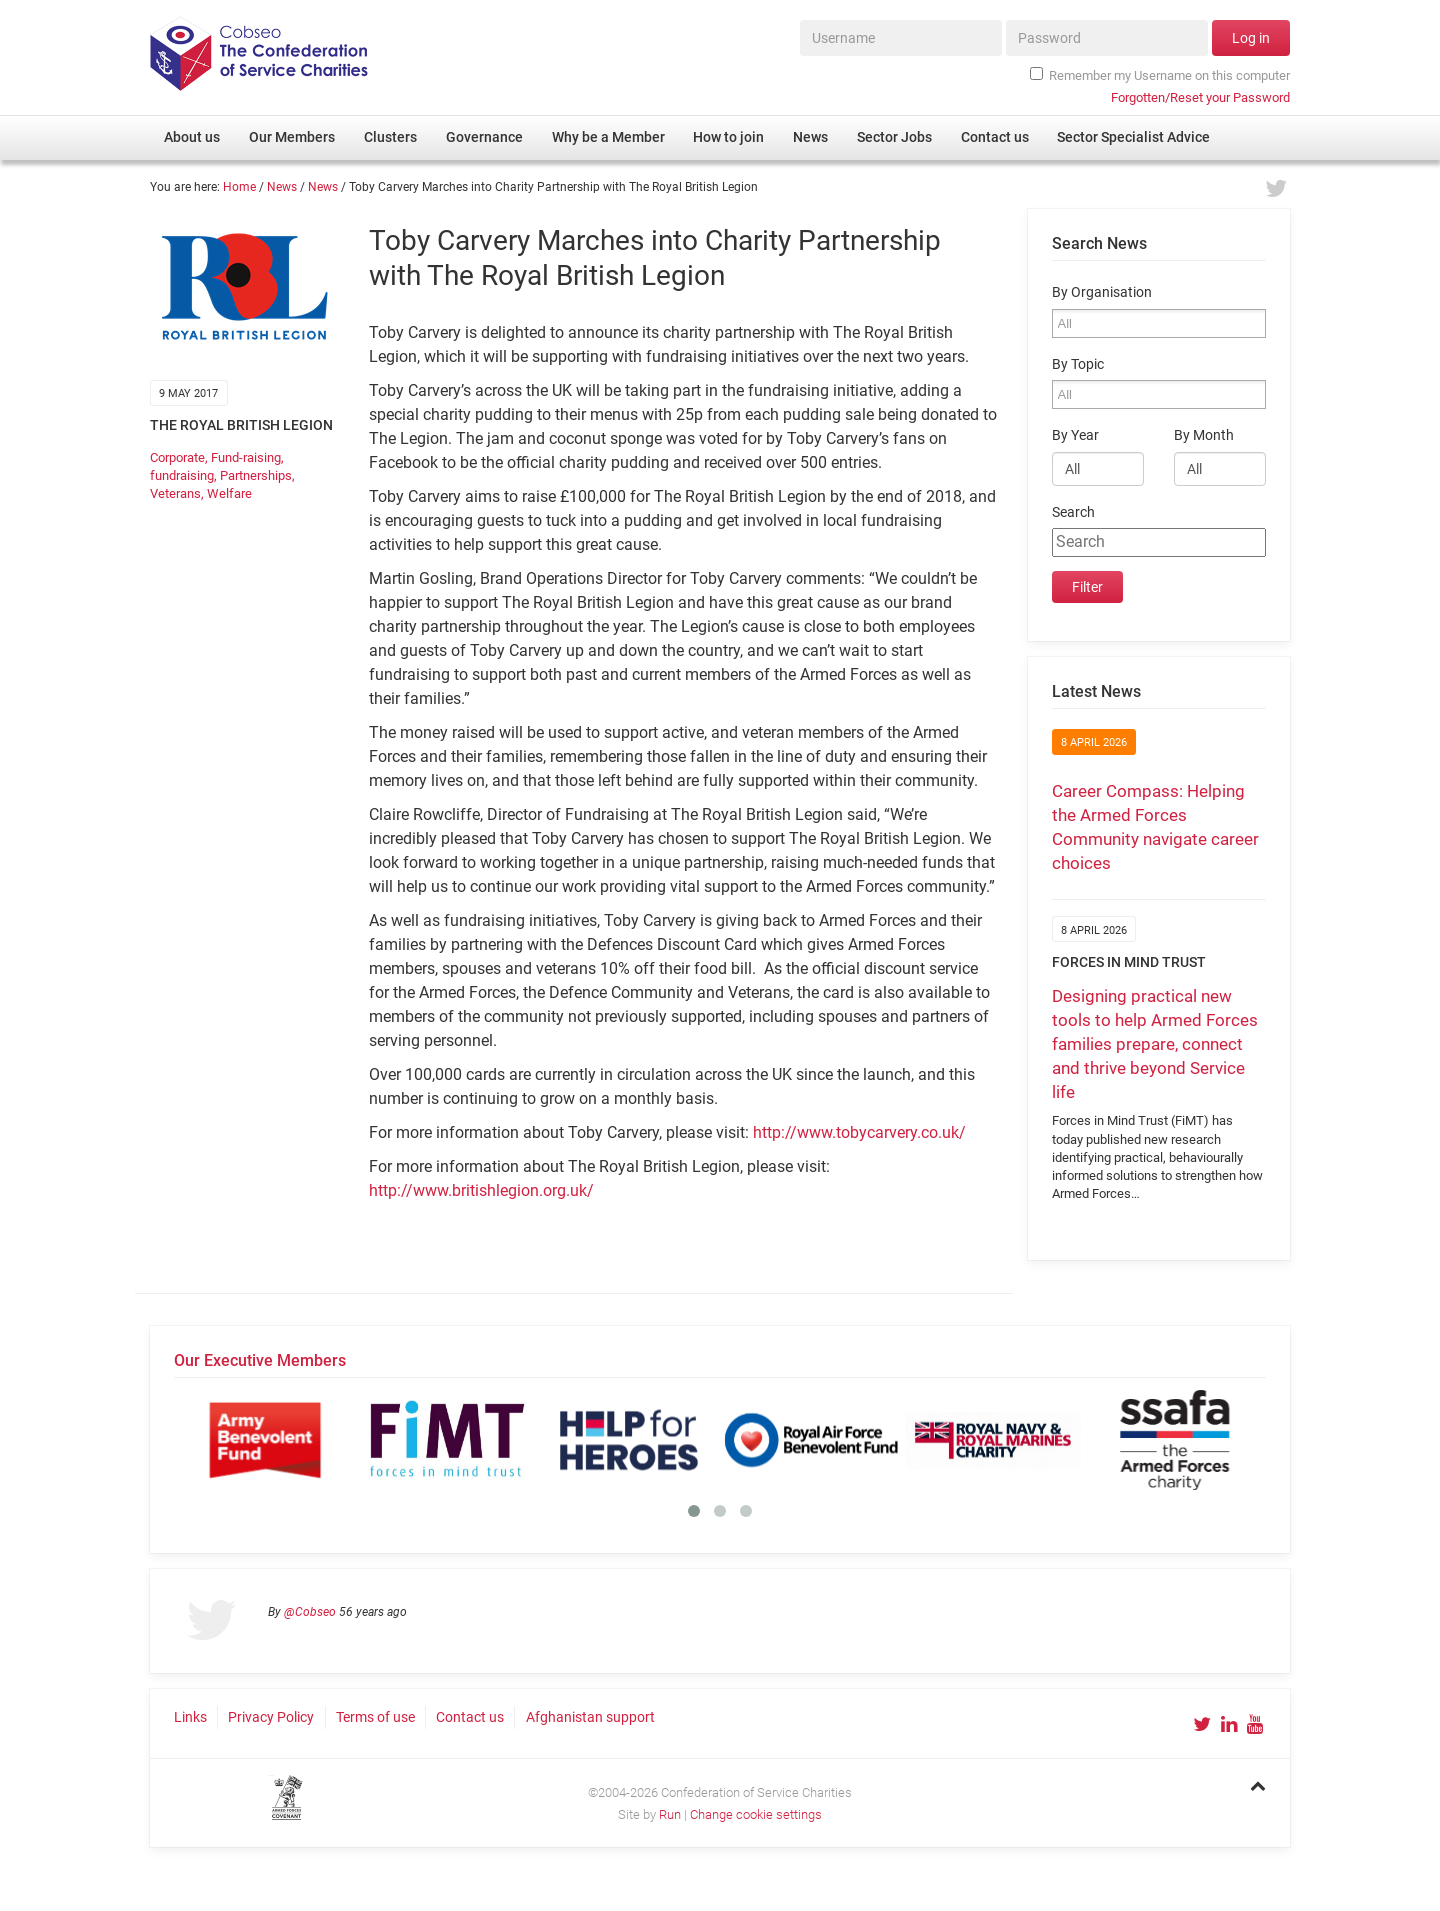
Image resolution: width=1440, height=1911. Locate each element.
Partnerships (256, 475)
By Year (1075, 435)
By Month (1204, 435)
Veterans (175, 493)
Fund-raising (246, 457)
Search (1073, 512)
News (282, 187)
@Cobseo (310, 1612)
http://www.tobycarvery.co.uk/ (859, 1132)
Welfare (229, 493)
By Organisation (1102, 292)
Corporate (177, 457)
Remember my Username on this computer (1160, 75)
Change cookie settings (756, 1814)
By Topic (1078, 364)
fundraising (182, 475)
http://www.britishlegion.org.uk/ (481, 1190)
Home (239, 187)
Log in (1251, 38)
